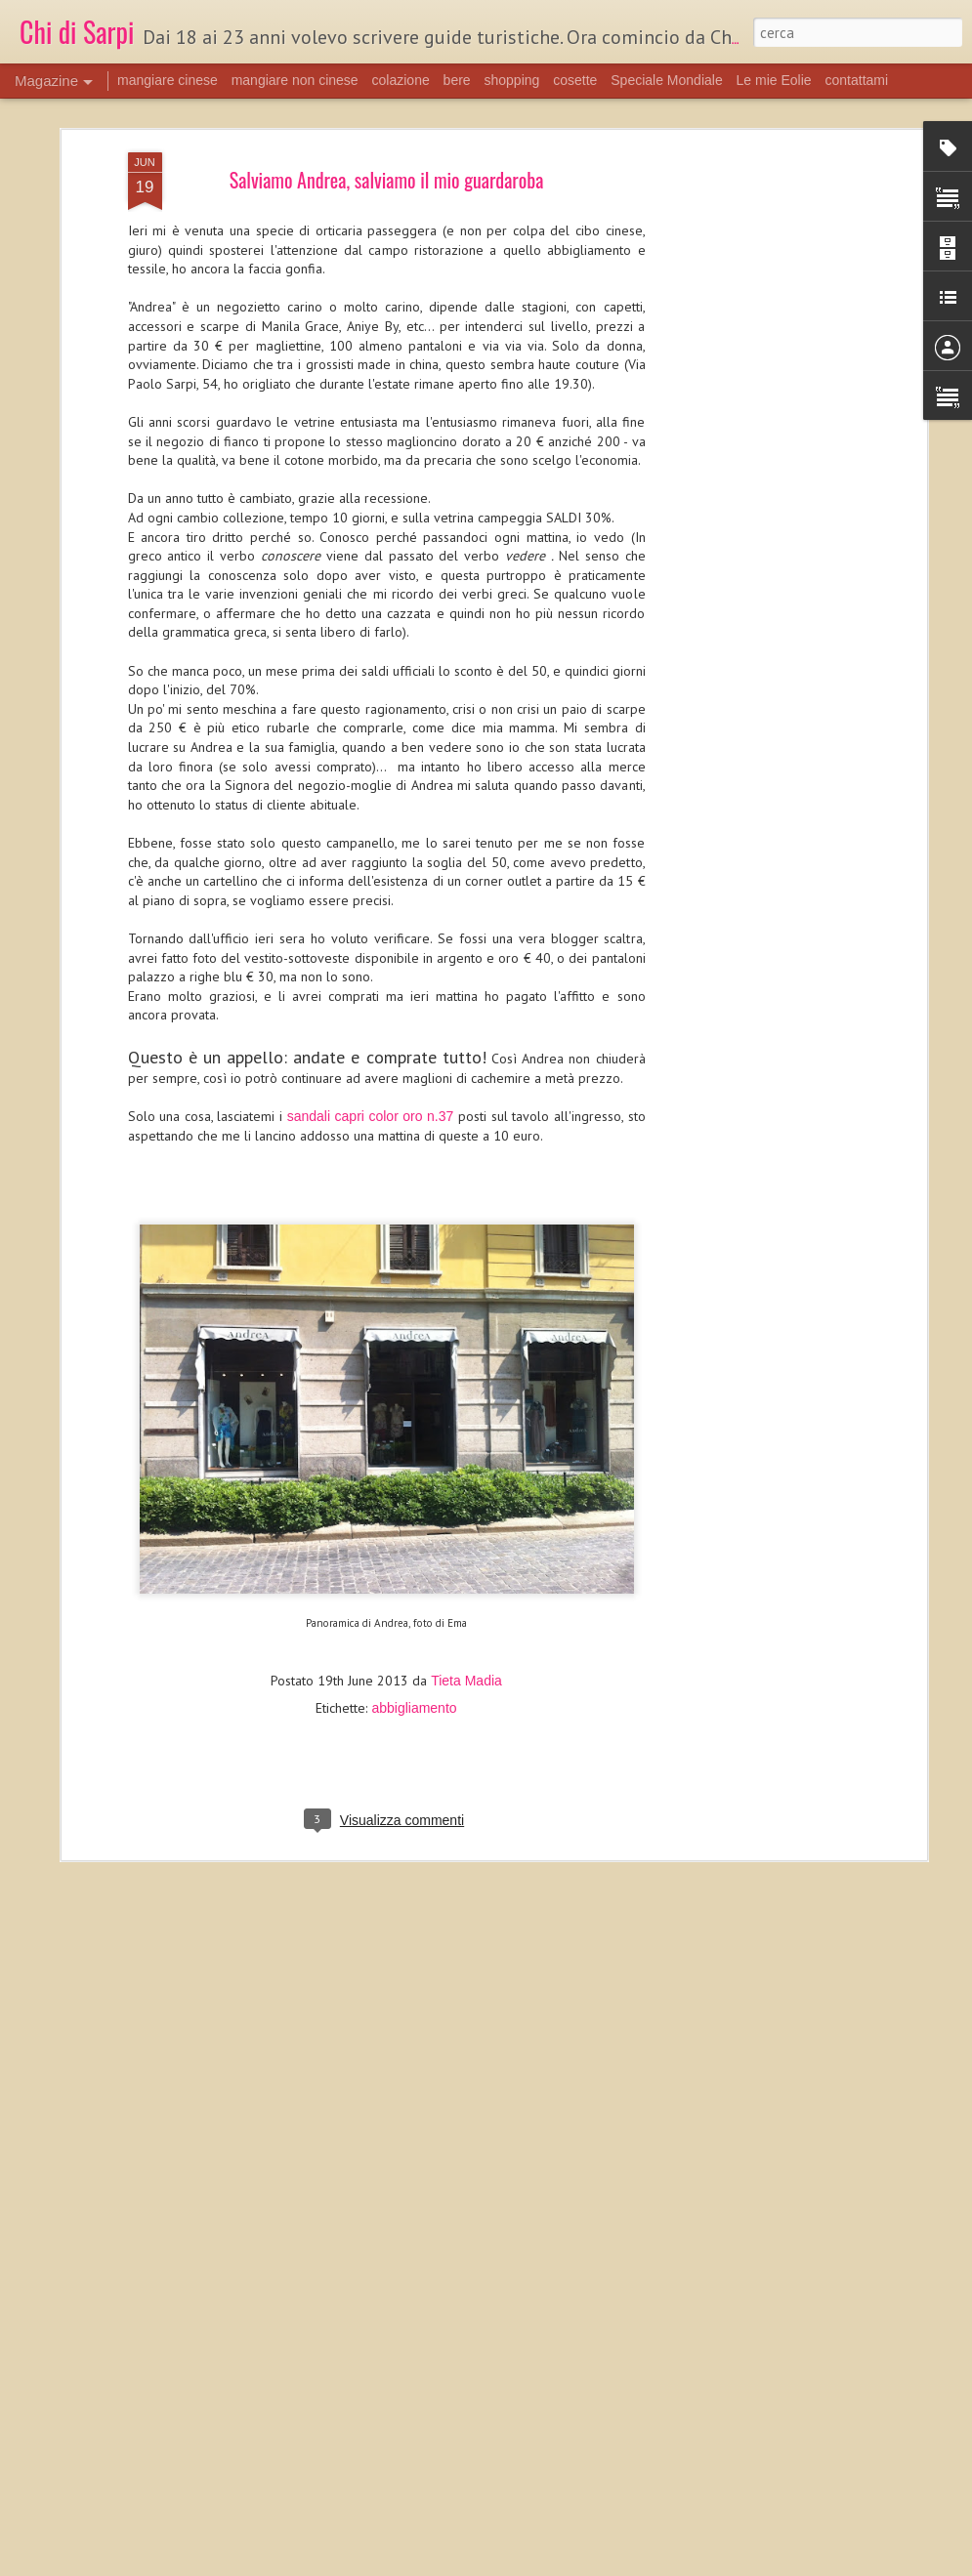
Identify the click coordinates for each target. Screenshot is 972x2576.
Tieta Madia (466, 1636)
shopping (512, 80)
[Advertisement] (753, 240)
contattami (857, 80)
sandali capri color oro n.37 (370, 1072)
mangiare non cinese (295, 80)
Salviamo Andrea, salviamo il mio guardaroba (387, 135)
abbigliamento (413, 1664)
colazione (401, 80)
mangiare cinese (167, 80)
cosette (575, 80)
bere (457, 80)
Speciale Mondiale (666, 80)
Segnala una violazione (624, 2564)
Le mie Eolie (774, 80)
